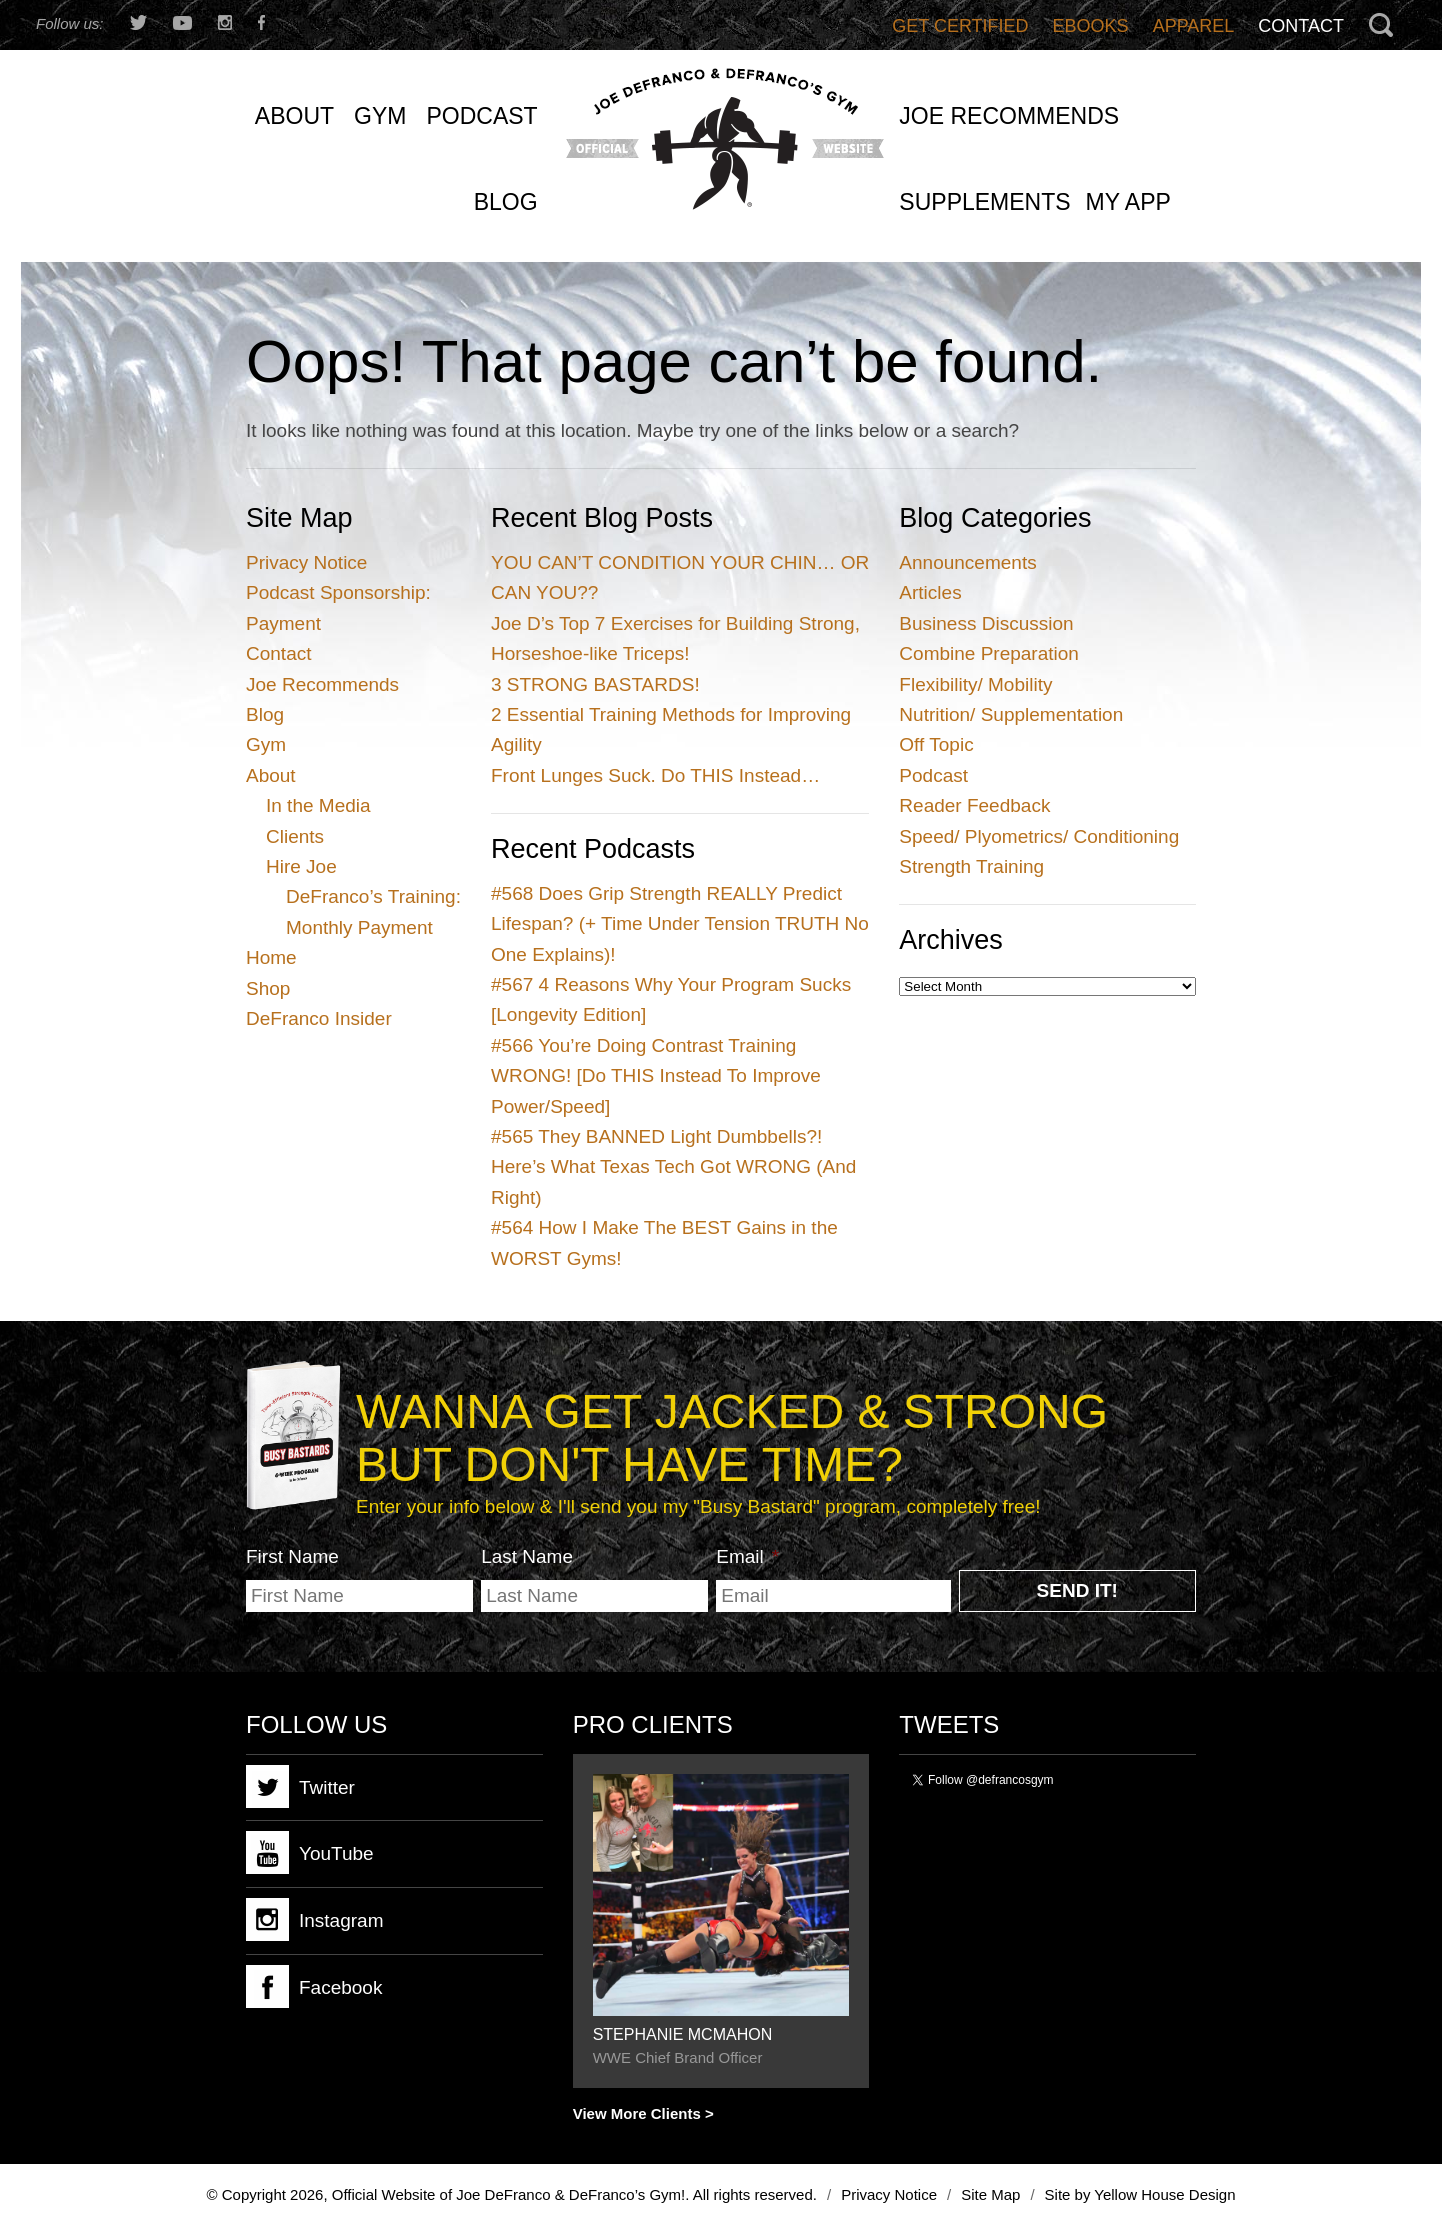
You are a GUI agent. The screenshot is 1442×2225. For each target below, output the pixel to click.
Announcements (967, 562)
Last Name (527, 1556)
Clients (295, 836)
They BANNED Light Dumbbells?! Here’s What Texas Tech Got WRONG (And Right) (673, 1167)
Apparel (1194, 26)
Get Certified (960, 26)
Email (747, 1556)
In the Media (318, 805)
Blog (265, 714)
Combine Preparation (989, 653)
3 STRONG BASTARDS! (595, 684)
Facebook (314, 1986)
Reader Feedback (974, 805)
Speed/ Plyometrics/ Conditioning (1039, 836)
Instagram (314, 1919)
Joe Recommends (322, 684)
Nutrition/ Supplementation (1011, 714)
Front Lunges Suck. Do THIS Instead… (655, 775)
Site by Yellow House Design (1140, 2194)
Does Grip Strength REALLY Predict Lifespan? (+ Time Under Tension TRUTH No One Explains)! (680, 924)
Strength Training (971, 866)
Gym (266, 744)
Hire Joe (301, 866)
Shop (268, 988)
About (271, 775)
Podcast (933, 775)
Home (271, 957)
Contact (1301, 26)
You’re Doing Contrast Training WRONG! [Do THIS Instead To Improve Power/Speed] (656, 1076)
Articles (930, 592)
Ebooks (1091, 26)
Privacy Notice (306, 562)
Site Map (990, 2194)
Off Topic (936, 744)
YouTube (310, 1852)
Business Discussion (986, 623)
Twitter (300, 1786)
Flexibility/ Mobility (975, 684)
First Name (292, 1556)
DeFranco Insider (319, 1018)
